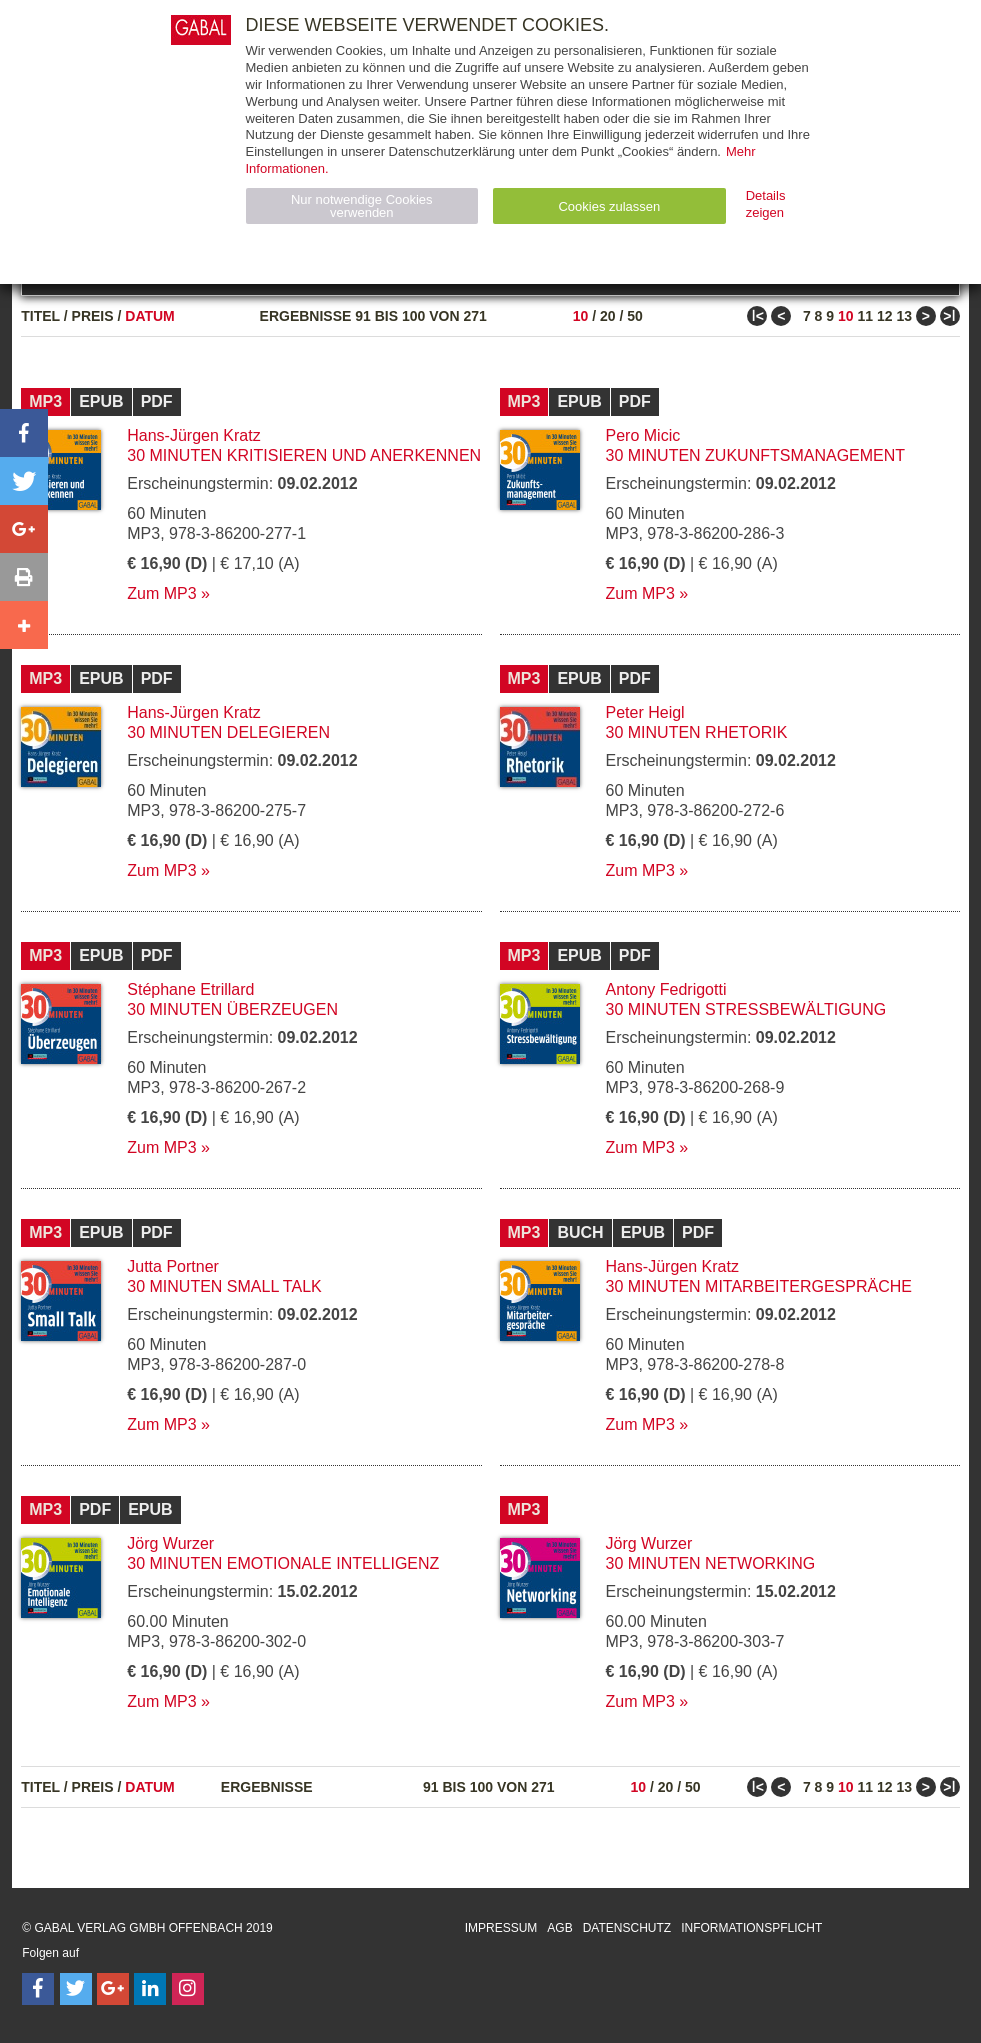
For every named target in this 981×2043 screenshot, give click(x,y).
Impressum (501, 1928)
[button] (24, 433)
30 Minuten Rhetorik (697, 732)
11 (865, 316)
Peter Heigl (645, 712)
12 (885, 316)
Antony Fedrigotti (666, 989)
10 (581, 316)
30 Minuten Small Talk (224, 1286)
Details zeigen (766, 204)
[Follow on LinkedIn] (150, 1989)
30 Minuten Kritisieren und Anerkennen (304, 455)
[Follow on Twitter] (76, 1989)
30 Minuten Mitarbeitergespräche (759, 1286)
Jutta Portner (173, 1266)
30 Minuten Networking (711, 1563)
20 (608, 316)
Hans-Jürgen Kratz (193, 435)
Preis (93, 316)
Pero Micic (643, 435)
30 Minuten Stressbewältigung (746, 1009)
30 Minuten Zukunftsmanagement (756, 455)
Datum (150, 316)
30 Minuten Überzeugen (232, 1009)
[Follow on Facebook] (38, 1989)
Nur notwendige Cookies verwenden (362, 206)
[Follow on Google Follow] (113, 1989)
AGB (559, 1928)
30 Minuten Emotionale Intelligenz (283, 1563)
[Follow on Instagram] (188, 1989)
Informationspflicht (751, 1928)
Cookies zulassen (609, 206)
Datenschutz (627, 1928)
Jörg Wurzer (170, 1543)
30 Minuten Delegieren (228, 732)
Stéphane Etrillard (190, 989)
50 (635, 316)
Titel (40, 316)
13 (904, 316)
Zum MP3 (161, 593)
